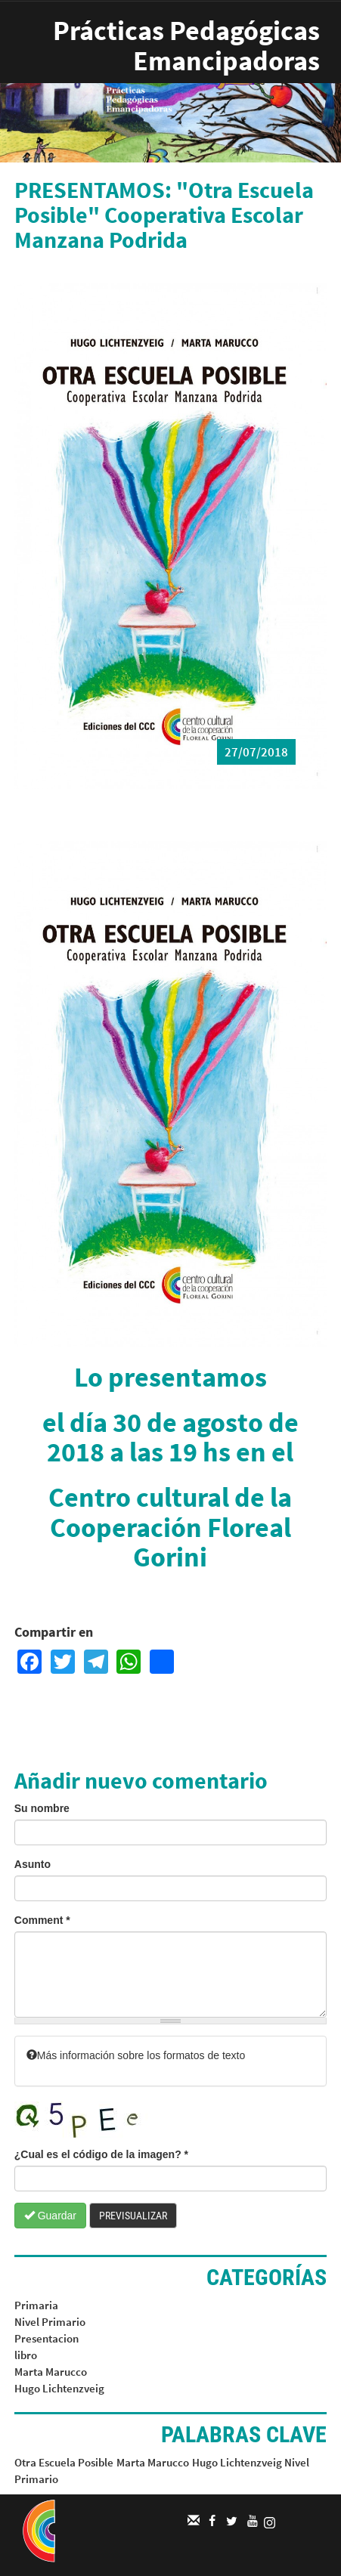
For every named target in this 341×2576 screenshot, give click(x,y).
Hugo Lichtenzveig (59, 2388)
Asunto (32, 1864)
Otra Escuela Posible (63, 2462)
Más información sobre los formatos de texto (135, 2055)
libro (25, 2355)
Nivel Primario (49, 2322)
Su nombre (42, 1808)
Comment (42, 1920)
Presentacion (46, 2338)
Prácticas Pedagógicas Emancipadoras (186, 46)
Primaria (36, 2305)
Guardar (50, 2216)
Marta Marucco (50, 2371)
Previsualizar (133, 2216)
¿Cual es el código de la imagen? (101, 2154)
